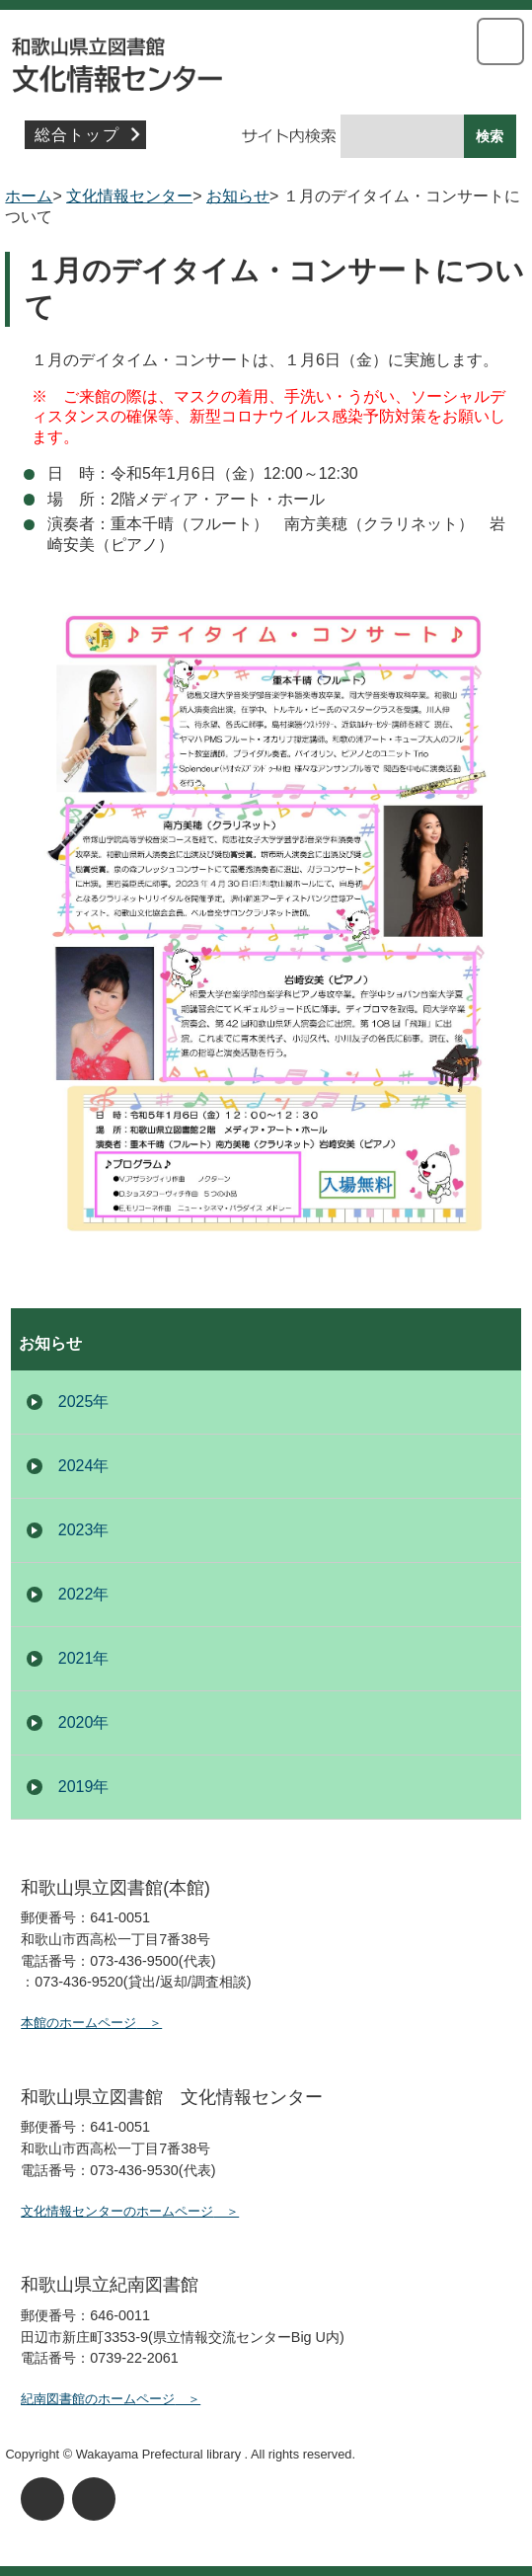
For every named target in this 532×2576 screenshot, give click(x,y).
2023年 (84, 1530)
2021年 (84, 1658)
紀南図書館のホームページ (98, 2398)
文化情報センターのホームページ (117, 2211)
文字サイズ (42, 2499)
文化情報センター (265, 59)
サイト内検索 (253, 136)
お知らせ (237, 196)
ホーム (28, 196)
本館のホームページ (78, 2022)
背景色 (93, 2499)
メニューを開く (500, 41)
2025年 (84, 1401)
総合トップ (77, 134)
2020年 (84, 1722)
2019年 (84, 1786)
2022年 (84, 1594)
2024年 (84, 1465)
